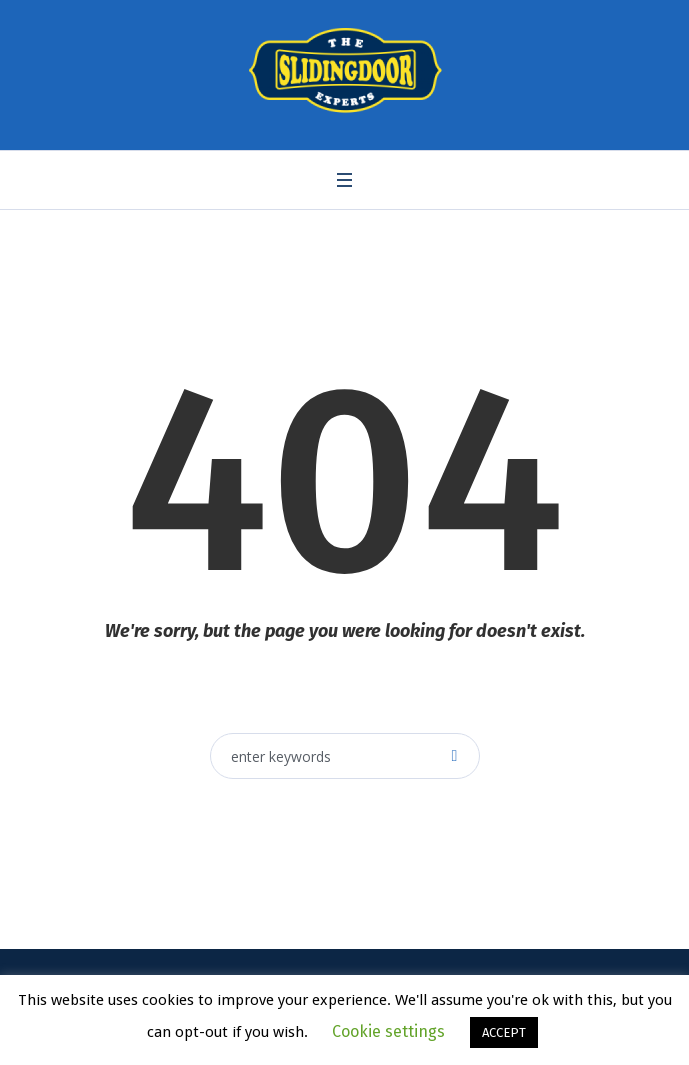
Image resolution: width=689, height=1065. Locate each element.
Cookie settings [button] (388, 1031)
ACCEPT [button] (504, 1032)
